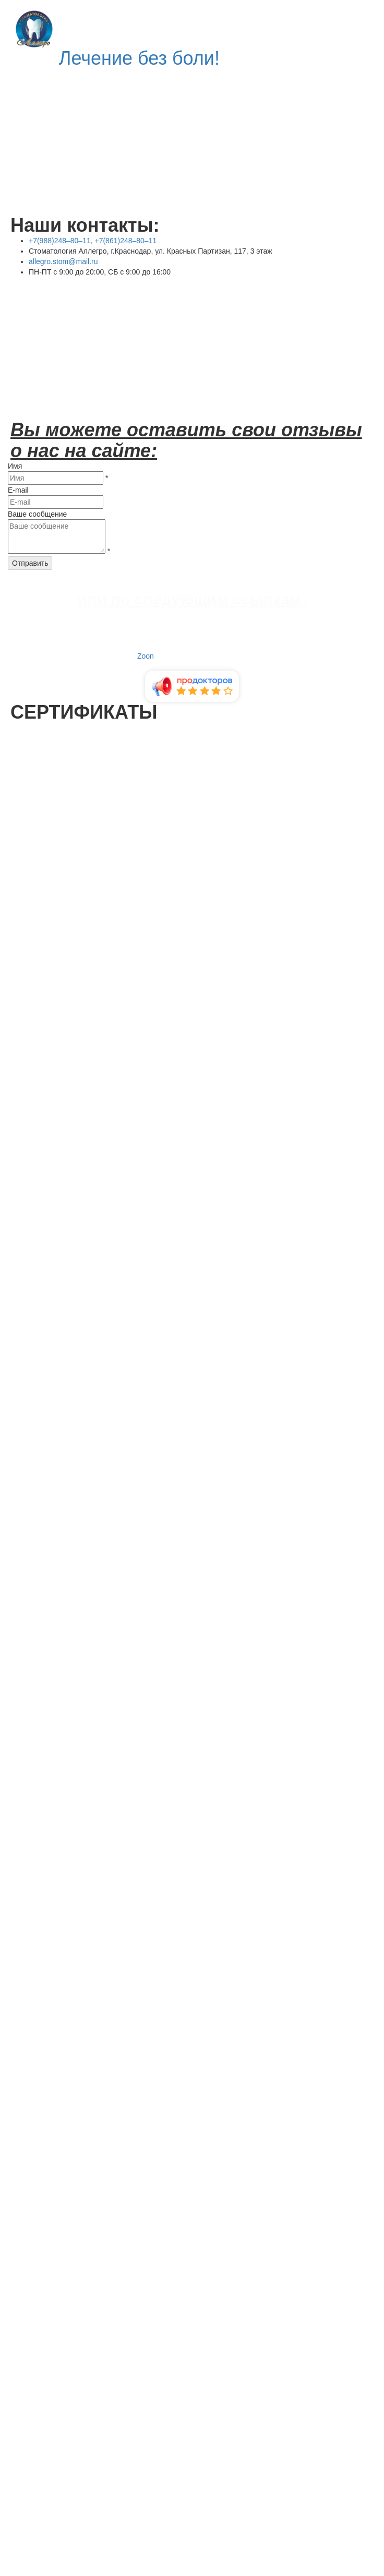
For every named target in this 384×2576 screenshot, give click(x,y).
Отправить (30, 563)
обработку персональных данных (114, 2447)
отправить (29, 2465)
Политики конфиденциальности (277, 2447)
